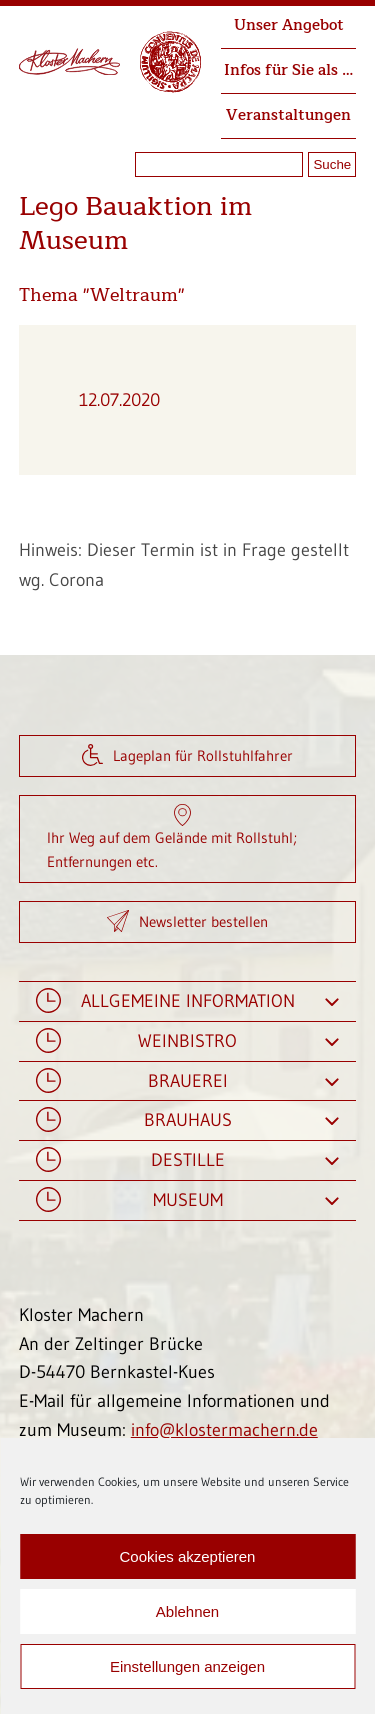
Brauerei (188, 1081)
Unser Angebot (289, 25)
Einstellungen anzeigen (187, 1666)
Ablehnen (187, 1611)
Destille (188, 1160)
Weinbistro (188, 1041)
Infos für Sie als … (288, 70)
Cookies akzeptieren (188, 1556)
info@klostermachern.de (224, 1430)
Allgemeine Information (188, 1001)
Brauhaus (188, 1120)
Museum (188, 1200)
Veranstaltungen (288, 115)
